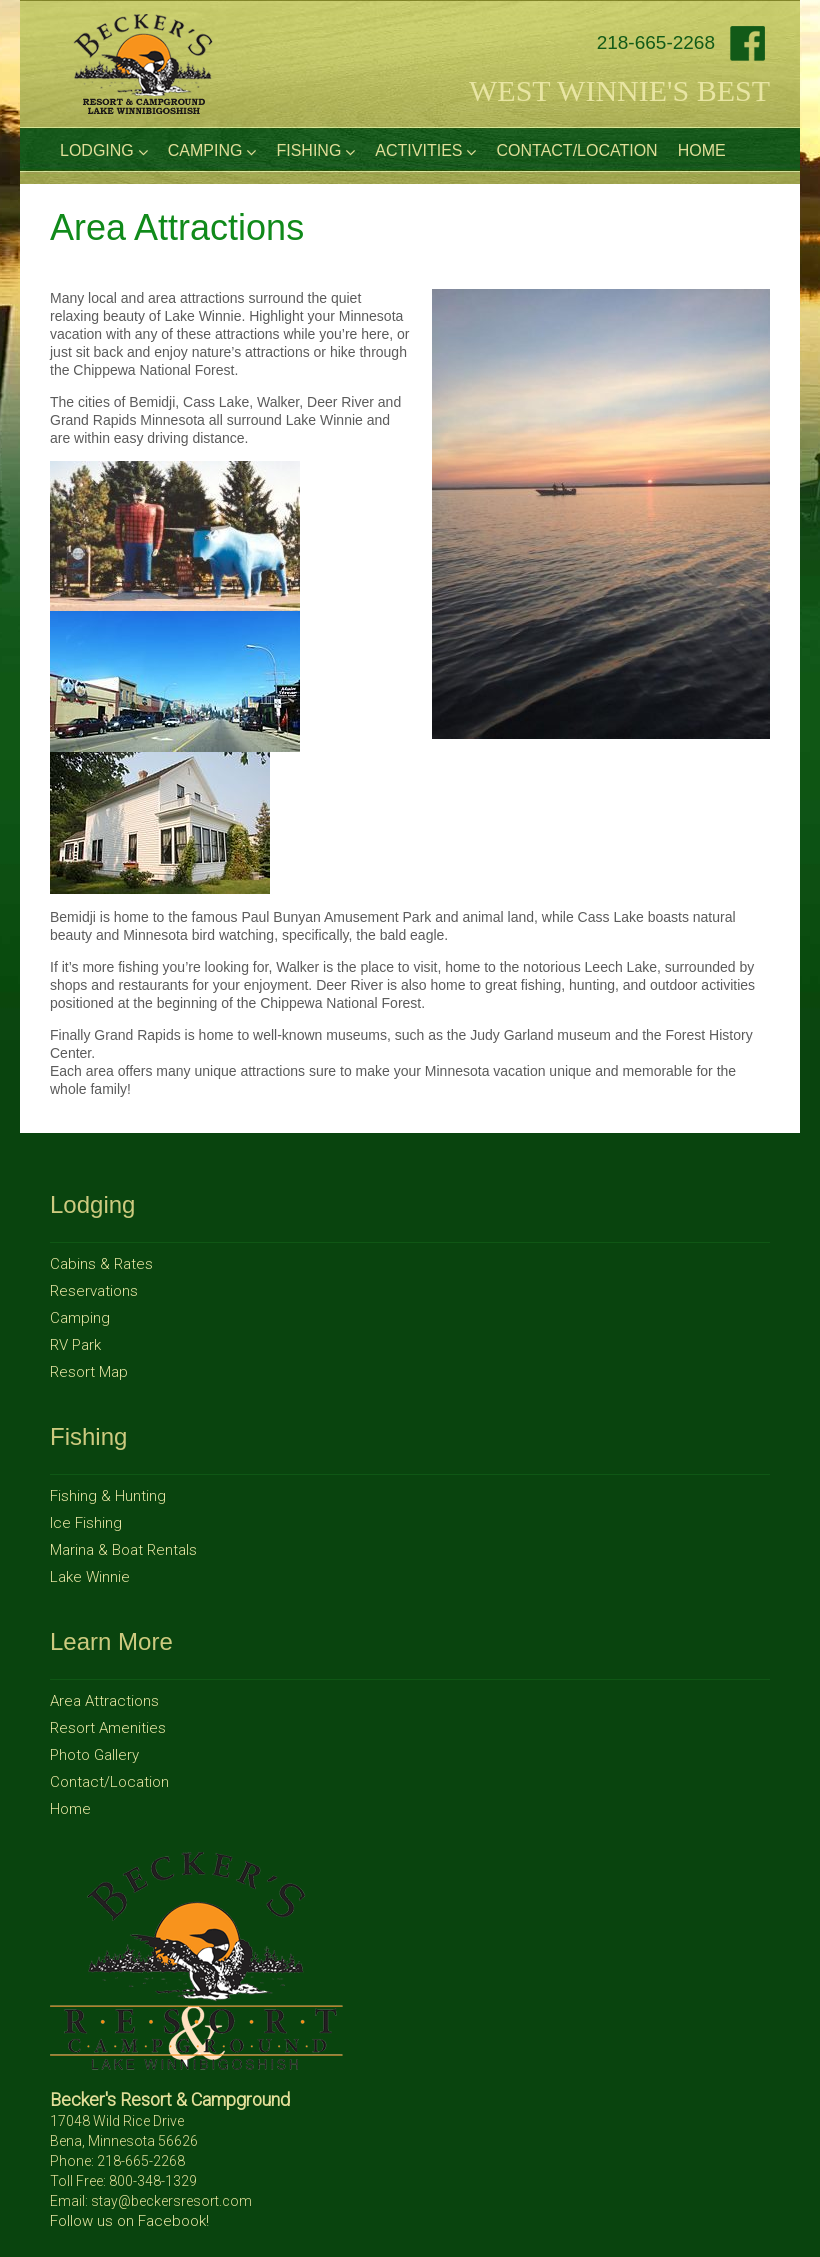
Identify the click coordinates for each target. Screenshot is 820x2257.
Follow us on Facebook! (129, 2221)
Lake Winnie (90, 1577)
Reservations (94, 1291)
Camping (212, 151)
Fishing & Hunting (108, 1496)
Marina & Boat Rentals (123, 1550)
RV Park (75, 1345)
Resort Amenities (108, 1728)
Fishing (315, 151)
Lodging (104, 151)
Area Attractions (104, 1701)
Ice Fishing (86, 1523)
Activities (425, 151)
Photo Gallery (94, 1755)
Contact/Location (576, 150)
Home (702, 150)
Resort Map (89, 1372)
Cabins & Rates (101, 1264)
